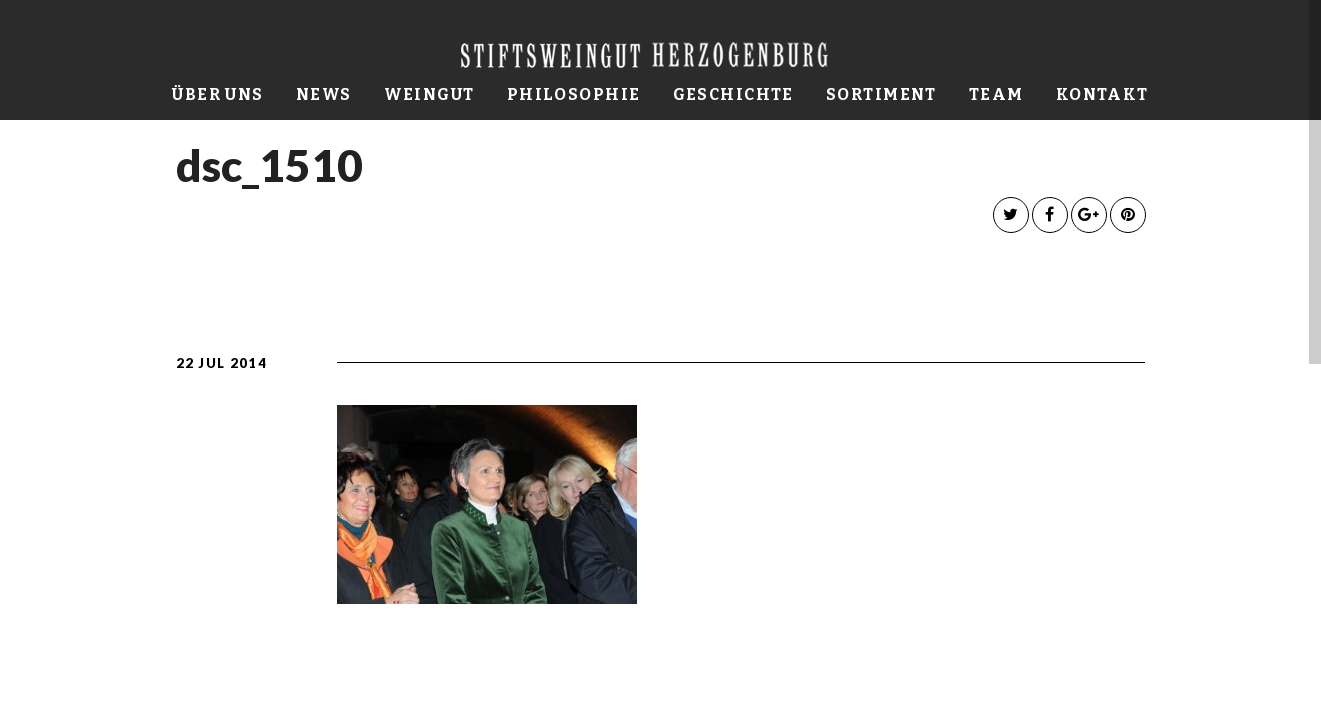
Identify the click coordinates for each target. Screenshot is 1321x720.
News (324, 94)
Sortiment (881, 94)
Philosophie (574, 94)
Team (996, 94)
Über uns (218, 94)
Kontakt (1102, 94)
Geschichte (733, 94)
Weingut (429, 94)
